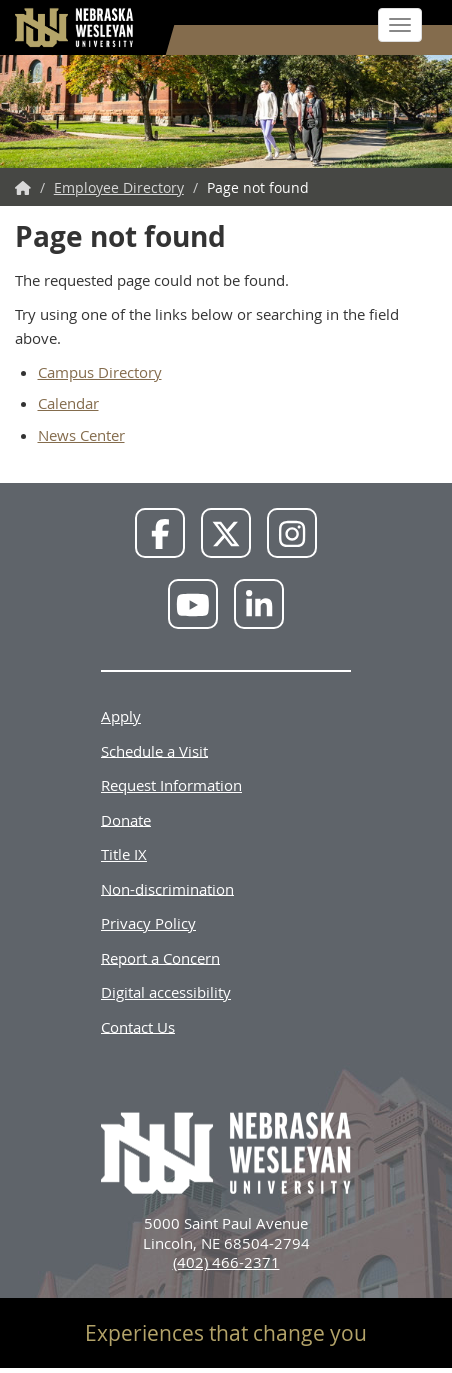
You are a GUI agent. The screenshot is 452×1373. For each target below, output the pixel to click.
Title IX (124, 854)
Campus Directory (100, 372)
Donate (126, 819)
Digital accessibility (166, 992)
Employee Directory (119, 187)
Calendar (68, 403)
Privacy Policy (148, 923)
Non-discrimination (167, 888)
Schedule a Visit (154, 750)
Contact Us (138, 1026)
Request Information (171, 785)
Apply (121, 716)
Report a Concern (160, 957)
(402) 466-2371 (226, 1262)
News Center (81, 435)
